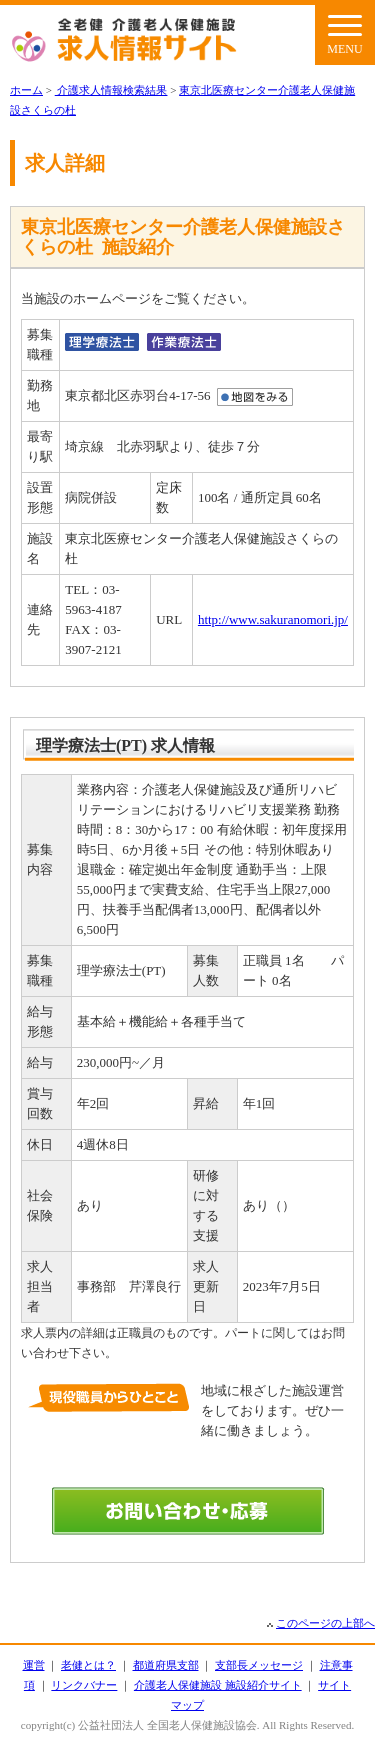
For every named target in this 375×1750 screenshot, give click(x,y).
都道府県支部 (166, 1665)
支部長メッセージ (259, 1665)
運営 (34, 1665)
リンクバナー (84, 1685)
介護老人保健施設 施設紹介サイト (218, 1685)
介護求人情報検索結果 (111, 90)
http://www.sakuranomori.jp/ (273, 619)
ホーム (26, 90)
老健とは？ (88, 1665)
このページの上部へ (325, 1623)
